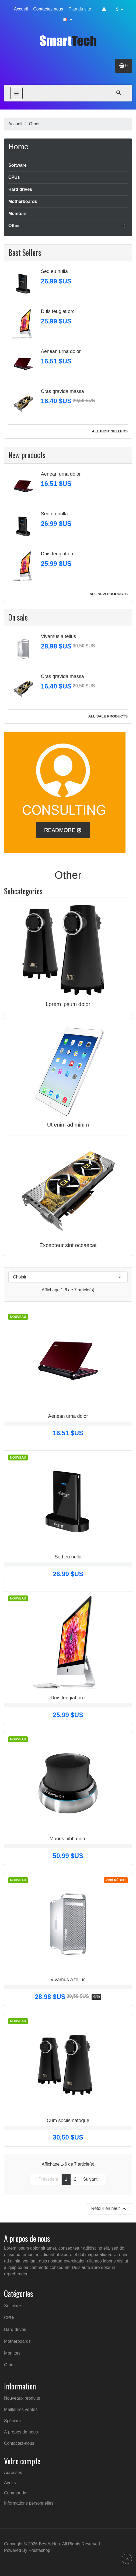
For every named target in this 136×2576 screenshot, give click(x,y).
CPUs (14, 177)
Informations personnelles (28, 2503)
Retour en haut (109, 2209)
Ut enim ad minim (68, 1125)
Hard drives (20, 189)
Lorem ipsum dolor (68, 1004)
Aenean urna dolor (61, 351)
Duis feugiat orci (58, 311)
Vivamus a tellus (58, 636)
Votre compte (22, 2460)
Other (14, 225)
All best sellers (110, 431)
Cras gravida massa (62, 391)
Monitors (17, 213)
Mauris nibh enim (68, 1838)
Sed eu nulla (54, 271)
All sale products (108, 716)
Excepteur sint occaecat (67, 1245)
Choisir (68, 1277)
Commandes (16, 2493)
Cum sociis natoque (68, 2120)
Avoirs (10, 2482)
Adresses (13, 2472)
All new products (108, 594)
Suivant (92, 2179)
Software (17, 165)
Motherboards (22, 201)
